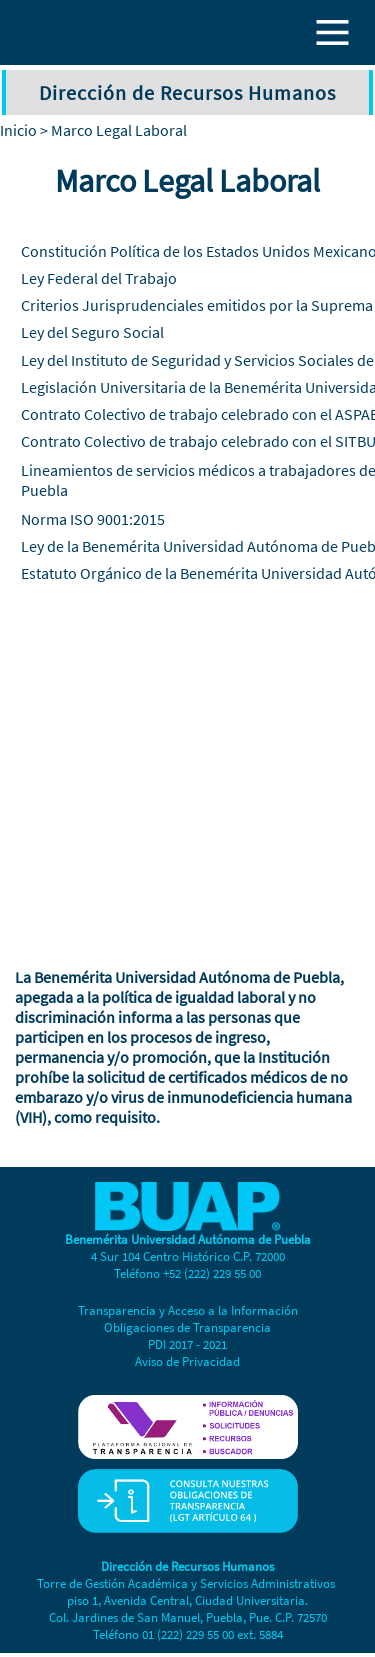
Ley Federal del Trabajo (99, 278)
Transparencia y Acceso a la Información (188, 1310)
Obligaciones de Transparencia (187, 1327)
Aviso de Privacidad (187, 1361)
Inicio (18, 130)
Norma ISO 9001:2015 (93, 519)
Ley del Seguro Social (92, 332)
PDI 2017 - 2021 (187, 1344)
